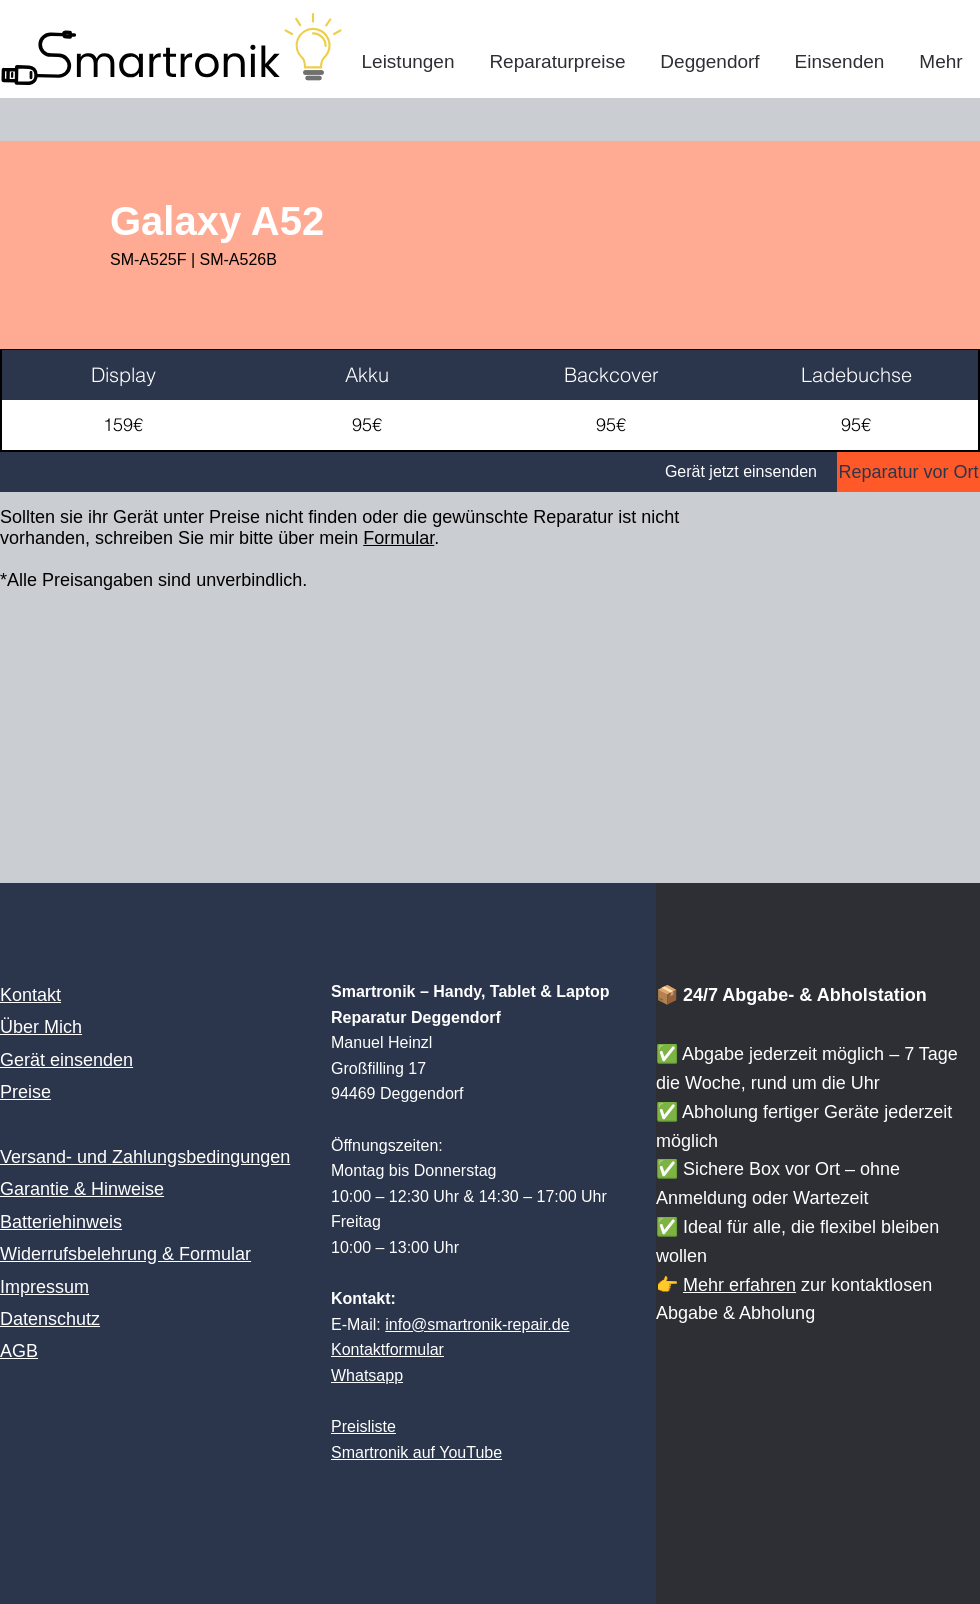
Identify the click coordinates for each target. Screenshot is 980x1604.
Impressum (44, 1287)
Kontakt (30, 995)
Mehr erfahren (739, 1285)
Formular (398, 538)
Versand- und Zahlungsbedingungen (145, 1157)
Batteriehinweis (61, 1222)
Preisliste (363, 1426)
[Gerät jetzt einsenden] (418, 472)
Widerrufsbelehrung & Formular (125, 1254)
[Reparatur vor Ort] (908, 472)
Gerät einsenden (66, 1060)
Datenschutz (50, 1319)
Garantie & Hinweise (82, 1189)
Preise (25, 1092)
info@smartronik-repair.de (477, 1324)
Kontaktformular (387, 1349)
